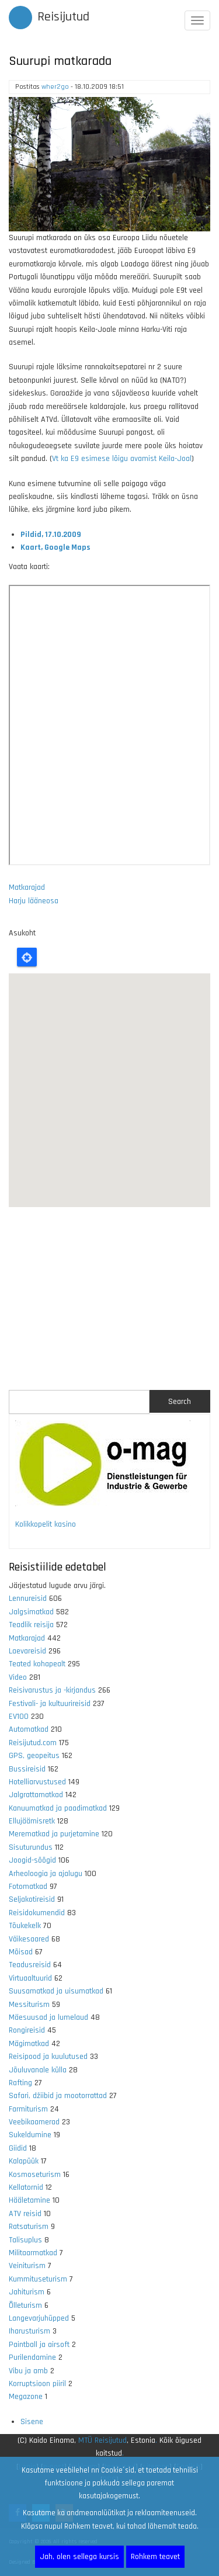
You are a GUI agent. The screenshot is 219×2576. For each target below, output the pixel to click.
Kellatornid (26, 2187)
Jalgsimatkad (31, 1612)
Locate (27, 957)
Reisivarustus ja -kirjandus (52, 1690)
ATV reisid (25, 2214)
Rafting (20, 2083)
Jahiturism (26, 2292)
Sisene (31, 2421)
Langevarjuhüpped (39, 2318)
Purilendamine (32, 2357)
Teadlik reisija (31, 1625)
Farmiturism (28, 2109)
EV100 (19, 1716)
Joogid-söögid (32, 1860)
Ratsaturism (28, 2226)
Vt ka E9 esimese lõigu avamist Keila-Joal (122, 458)
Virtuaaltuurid (30, 1978)
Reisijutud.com (33, 1743)
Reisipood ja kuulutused (48, 2056)
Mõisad (21, 1952)
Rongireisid (27, 2030)
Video (18, 1677)
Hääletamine (29, 2200)
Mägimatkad (29, 2043)
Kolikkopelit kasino (45, 1524)
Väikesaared (29, 1939)
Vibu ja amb (28, 2371)
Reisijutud (63, 17)
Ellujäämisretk (32, 1821)
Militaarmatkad (33, 2253)
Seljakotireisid (32, 1899)
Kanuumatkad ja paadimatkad (58, 1808)
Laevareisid (27, 1651)
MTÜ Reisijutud (102, 2440)
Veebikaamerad (34, 2122)
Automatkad (28, 1729)
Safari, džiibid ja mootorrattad (58, 2095)
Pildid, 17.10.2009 (50, 534)
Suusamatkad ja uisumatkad (56, 1991)
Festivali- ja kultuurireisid (50, 1703)
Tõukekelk (25, 1925)
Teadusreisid (30, 1965)
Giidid (18, 2148)
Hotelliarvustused (37, 1782)
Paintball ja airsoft (39, 2344)
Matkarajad (27, 887)
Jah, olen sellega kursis (79, 2556)
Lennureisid (28, 1598)
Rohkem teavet (155, 2556)
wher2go (55, 86)
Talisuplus (25, 2240)
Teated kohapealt (37, 1664)
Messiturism (29, 2004)
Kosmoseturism (35, 2174)
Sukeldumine (30, 2135)
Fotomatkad (28, 1886)
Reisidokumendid (37, 1913)
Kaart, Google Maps (55, 547)
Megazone (26, 2396)
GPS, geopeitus (34, 1755)
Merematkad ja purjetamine (54, 1834)
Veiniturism (27, 2265)
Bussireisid (27, 1769)
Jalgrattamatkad (36, 1795)
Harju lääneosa (33, 901)
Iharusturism (29, 2331)
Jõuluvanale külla (38, 2070)
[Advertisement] (109, 1298)
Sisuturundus (31, 1847)
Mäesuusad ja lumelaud (48, 2017)
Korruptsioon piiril (37, 2384)
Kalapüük (24, 2161)
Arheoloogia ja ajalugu (45, 1873)
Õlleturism (25, 2305)
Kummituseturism (38, 2279)
